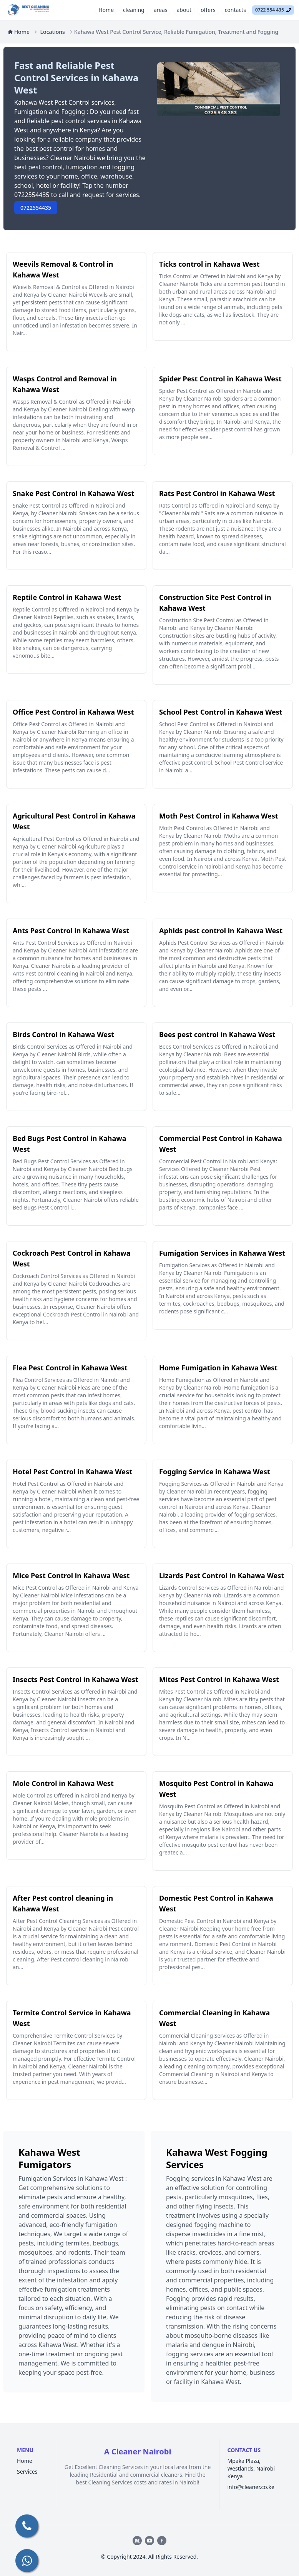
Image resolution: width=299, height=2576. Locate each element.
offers (208, 9)
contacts (235, 9)
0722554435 (35, 207)
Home (106, 9)
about (184, 9)
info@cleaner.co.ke (250, 2487)
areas (161, 9)
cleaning (134, 9)
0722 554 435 (273, 10)
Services (27, 2471)
